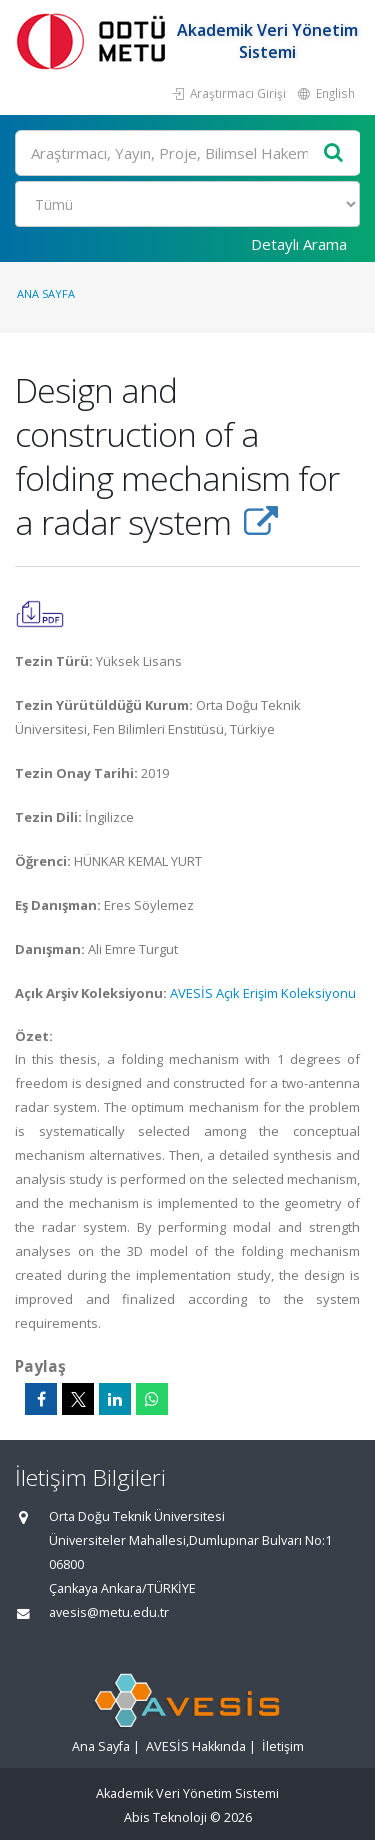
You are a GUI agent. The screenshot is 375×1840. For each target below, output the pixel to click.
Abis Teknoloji (165, 1817)
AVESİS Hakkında (196, 1746)
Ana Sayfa (46, 293)
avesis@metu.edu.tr (109, 1612)
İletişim (283, 1746)
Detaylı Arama (299, 244)
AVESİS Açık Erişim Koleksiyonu (263, 993)
